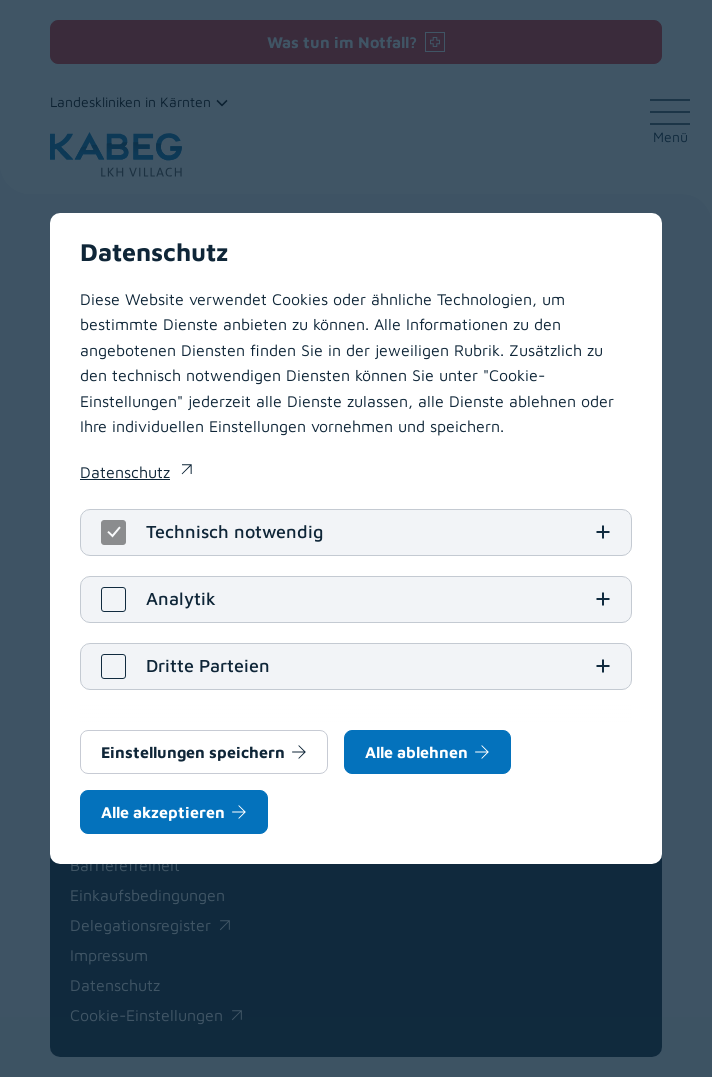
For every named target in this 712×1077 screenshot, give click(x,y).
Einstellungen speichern (193, 752)
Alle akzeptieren (163, 812)
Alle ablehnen (416, 752)
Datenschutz (125, 472)
